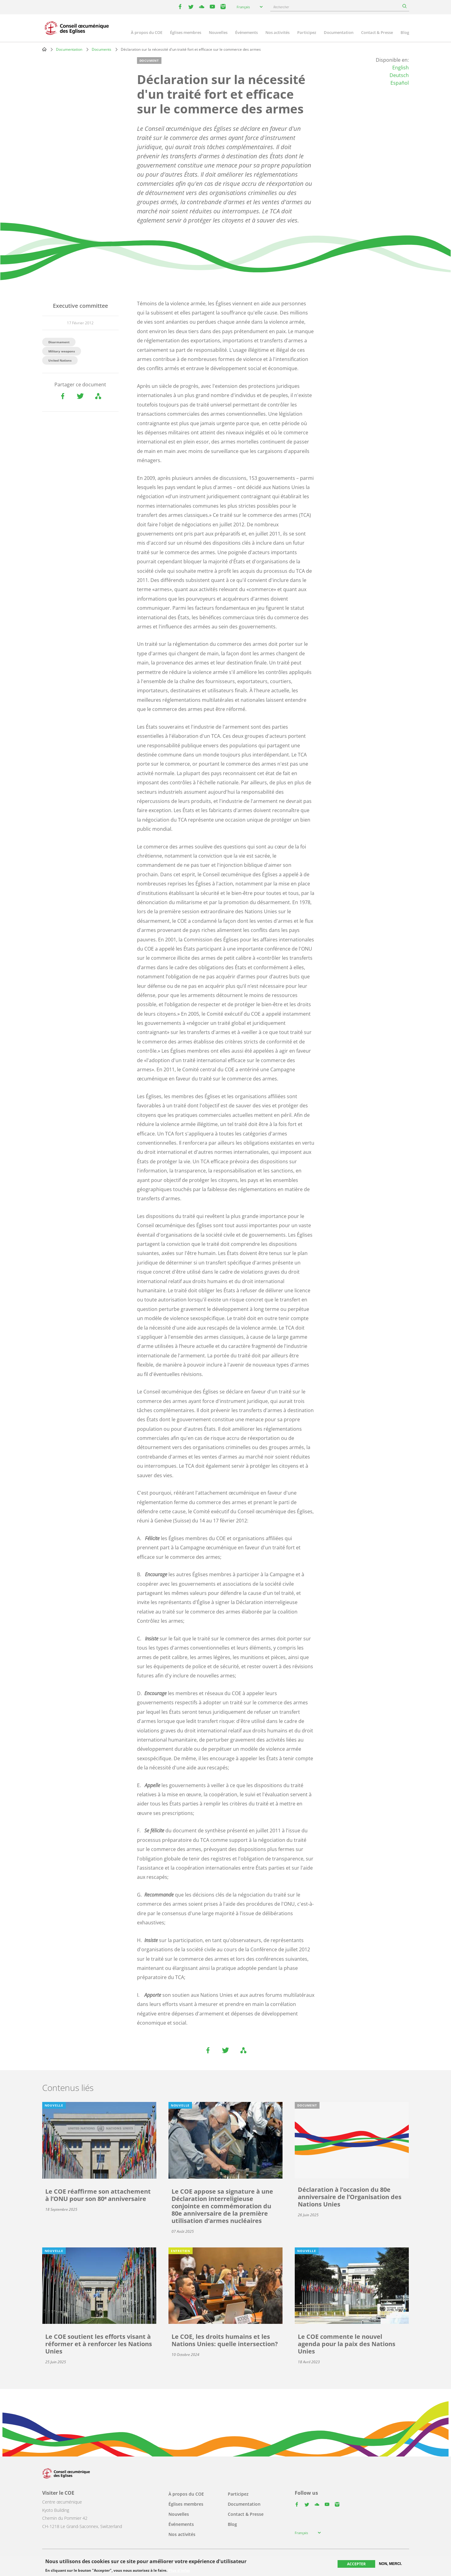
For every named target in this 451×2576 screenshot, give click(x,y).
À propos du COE (146, 32)
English (400, 67)
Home (44, 49)
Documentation (338, 32)
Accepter (356, 2564)
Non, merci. (390, 2564)
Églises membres (185, 32)
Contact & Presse (377, 32)
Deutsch (399, 75)
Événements (246, 32)
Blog (405, 32)
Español (399, 82)
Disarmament (58, 342)
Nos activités (277, 32)
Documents (101, 49)
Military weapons (61, 351)
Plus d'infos (179, 2570)
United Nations (60, 360)
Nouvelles (218, 32)
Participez (306, 32)
